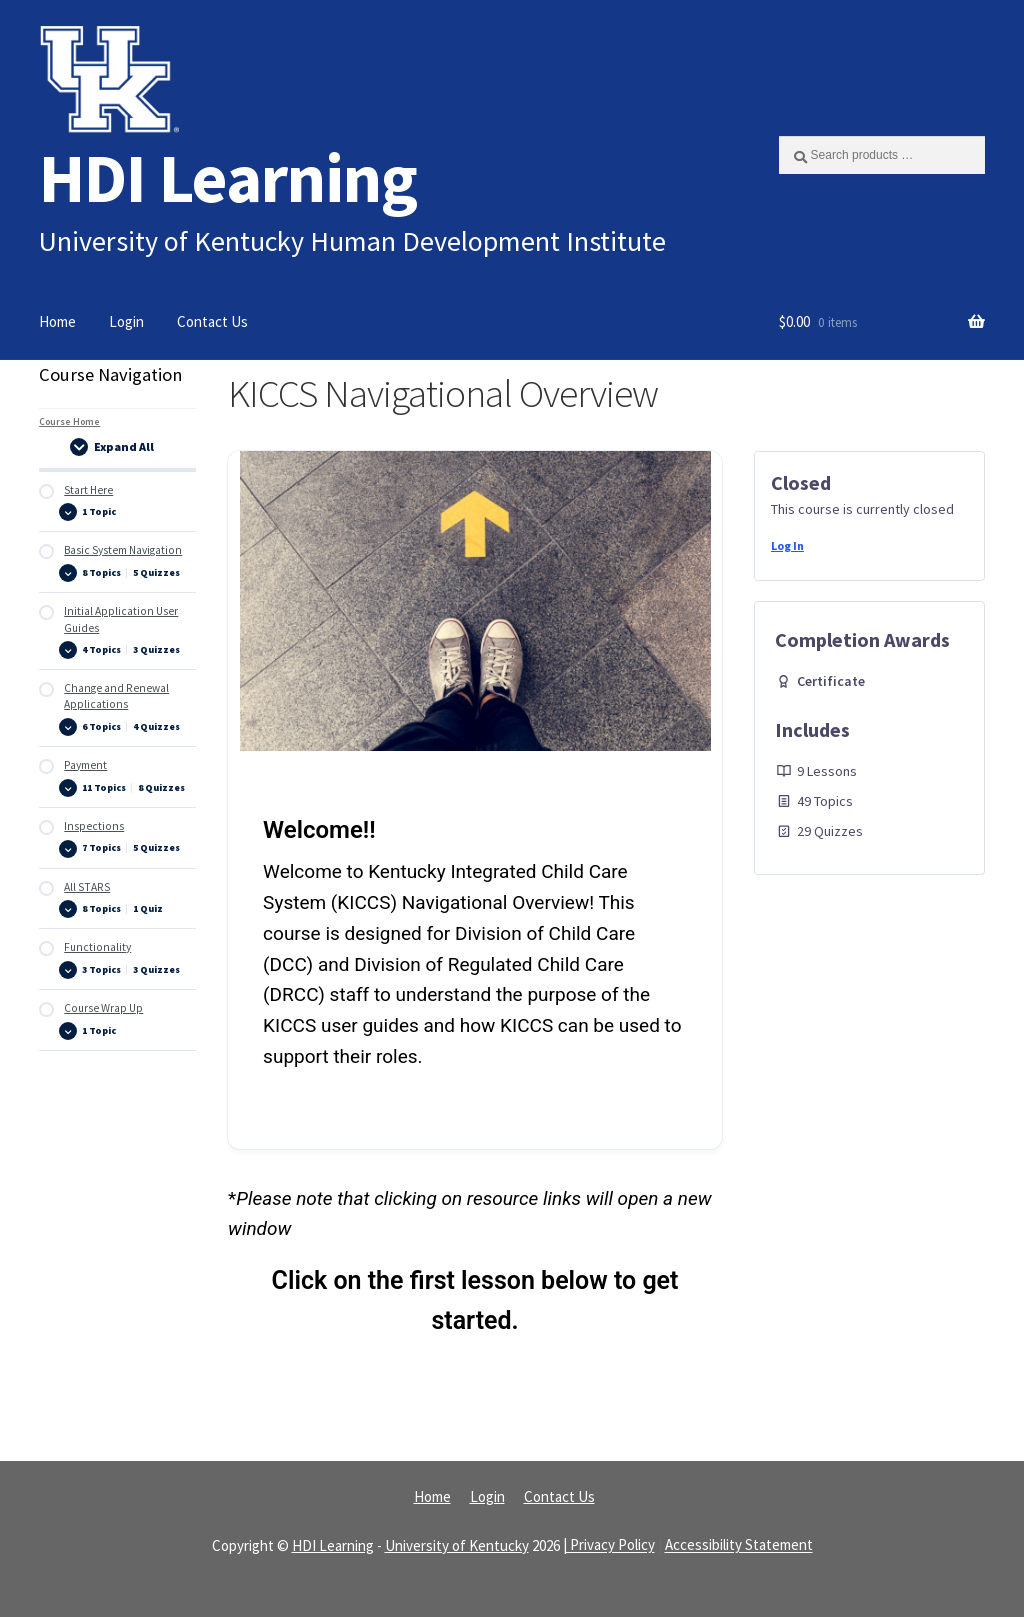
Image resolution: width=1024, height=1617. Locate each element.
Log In (787, 545)
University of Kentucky (457, 1545)
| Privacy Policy (609, 1545)
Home (57, 321)
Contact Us (212, 321)
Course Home (69, 421)
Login (126, 321)
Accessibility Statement (739, 1545)
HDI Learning (228, 177)
